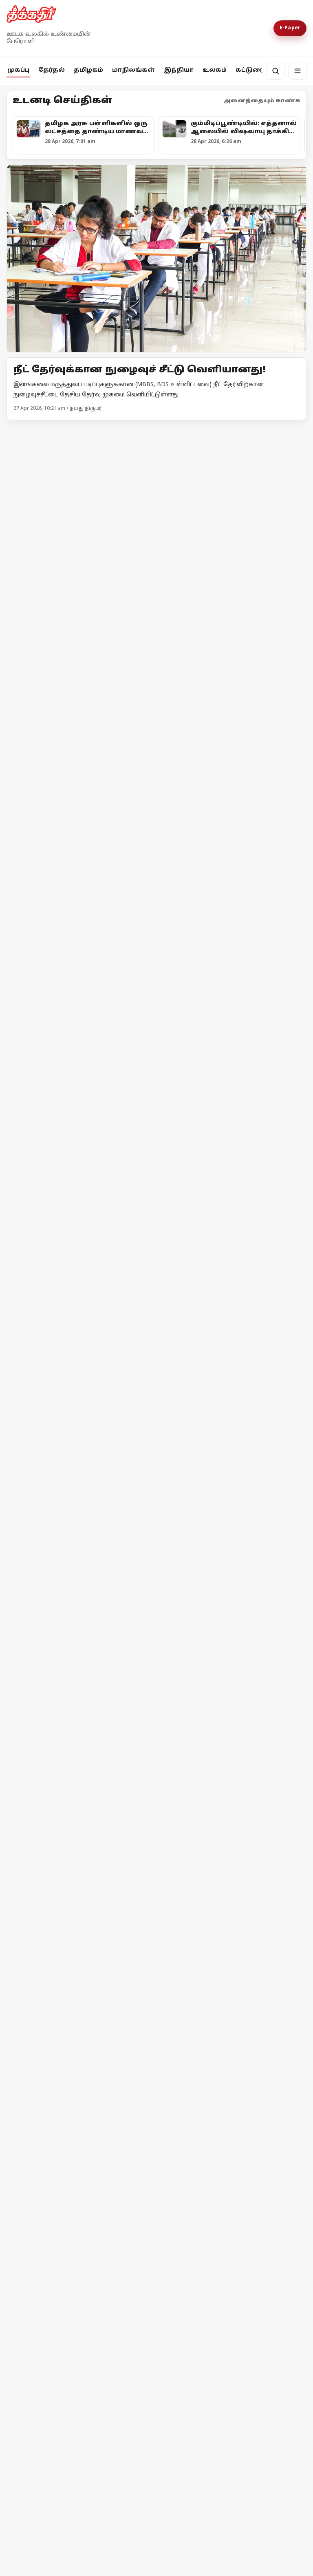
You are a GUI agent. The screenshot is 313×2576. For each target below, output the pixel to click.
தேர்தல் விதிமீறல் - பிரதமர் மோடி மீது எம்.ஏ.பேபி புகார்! (135, 1909)
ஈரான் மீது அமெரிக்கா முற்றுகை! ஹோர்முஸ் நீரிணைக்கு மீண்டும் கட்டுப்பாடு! (79, 2393)
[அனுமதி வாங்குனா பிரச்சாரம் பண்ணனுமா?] (232, 916)
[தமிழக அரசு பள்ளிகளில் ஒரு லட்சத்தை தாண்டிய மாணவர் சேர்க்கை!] (156, 533)
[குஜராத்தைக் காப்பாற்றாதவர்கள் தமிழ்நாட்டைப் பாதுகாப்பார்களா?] (232, 1129)
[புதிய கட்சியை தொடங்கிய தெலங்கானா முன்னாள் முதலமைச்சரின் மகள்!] (156, 1401)
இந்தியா (179, 70)
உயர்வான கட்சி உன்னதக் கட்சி (74, 1144)
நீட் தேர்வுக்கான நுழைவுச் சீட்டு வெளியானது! (139, 370)
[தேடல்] (275, 71)
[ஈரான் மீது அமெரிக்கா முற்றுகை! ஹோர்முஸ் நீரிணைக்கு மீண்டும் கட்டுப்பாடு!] (80, 2316)
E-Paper (290, 28)
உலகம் (215, 70)
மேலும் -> (291, 430)
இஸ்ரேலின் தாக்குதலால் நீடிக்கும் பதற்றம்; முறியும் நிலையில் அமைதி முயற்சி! (220, 2389)
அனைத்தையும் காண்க (262, 101)
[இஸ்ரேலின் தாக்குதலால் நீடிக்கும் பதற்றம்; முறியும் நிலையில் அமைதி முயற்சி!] (232, 2315)
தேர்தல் (51, 70)
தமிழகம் (88, 70)
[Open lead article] (156, 258)
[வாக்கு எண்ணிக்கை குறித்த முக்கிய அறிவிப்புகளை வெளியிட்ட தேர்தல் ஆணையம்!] (80, 909)
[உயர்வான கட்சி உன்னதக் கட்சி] (80, 1073)
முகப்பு (18, 70)
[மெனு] (297, 71)
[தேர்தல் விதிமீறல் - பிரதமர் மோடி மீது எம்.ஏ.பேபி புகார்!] (156, 1815)
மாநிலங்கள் (133, 70)
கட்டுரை (250, 70)
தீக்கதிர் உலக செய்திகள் (63, 2245)
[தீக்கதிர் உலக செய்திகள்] (80, 2179)
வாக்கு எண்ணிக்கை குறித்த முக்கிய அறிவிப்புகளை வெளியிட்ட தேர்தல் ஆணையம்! (75, 983)
